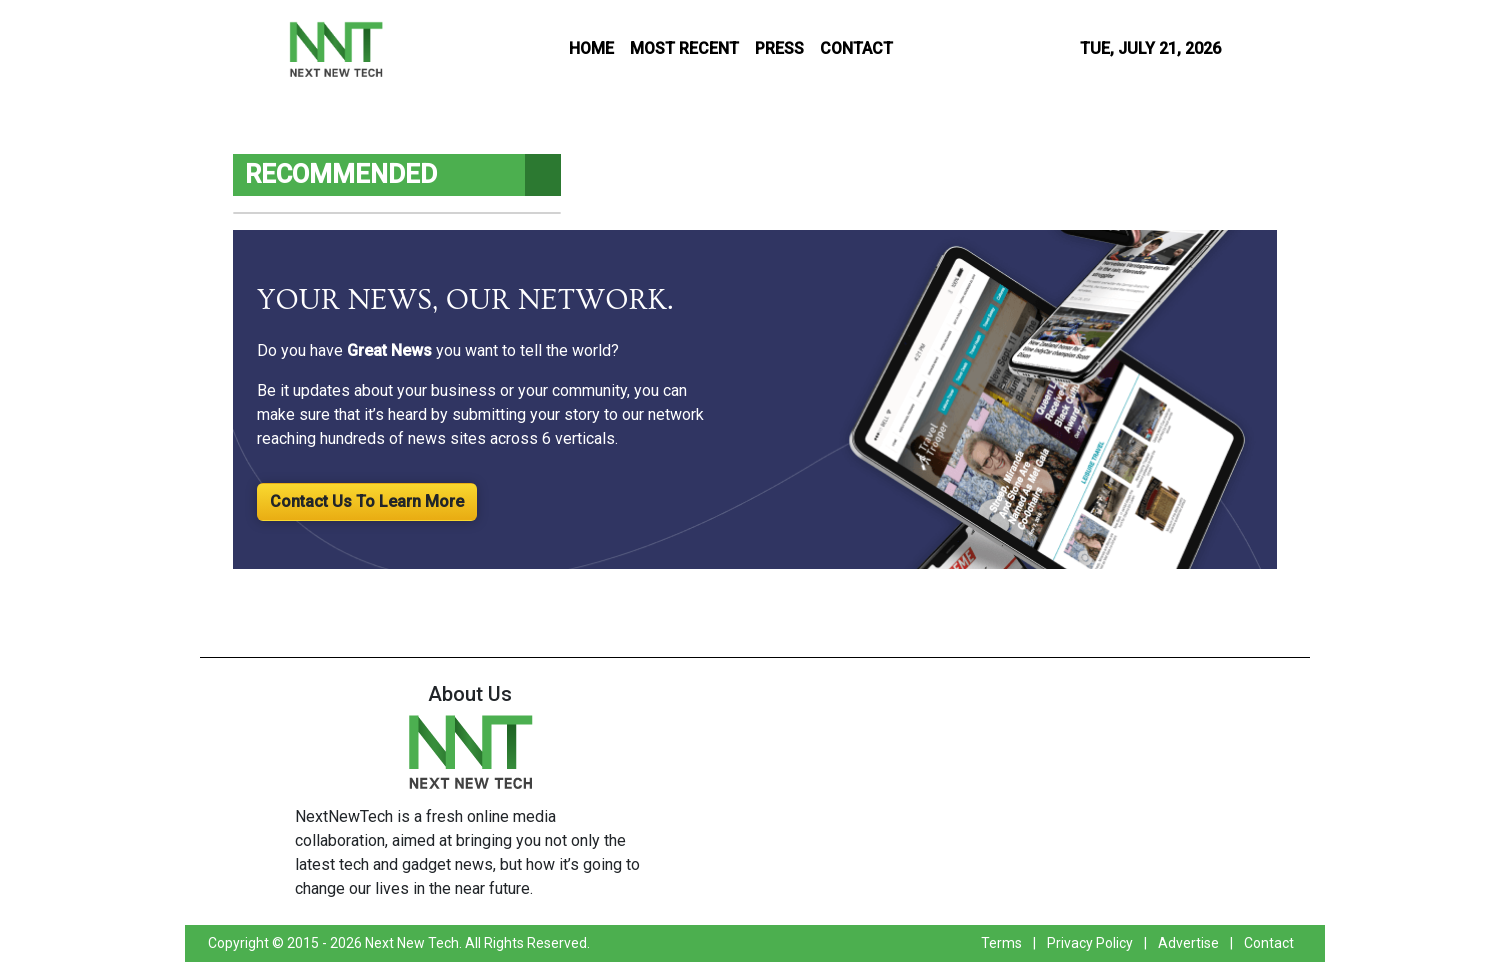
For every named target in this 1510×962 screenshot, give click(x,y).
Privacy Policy (1090, 943)
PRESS (779, 48)
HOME (591, 48)
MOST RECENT (684, 48)
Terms (1001, 943)
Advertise (1188, 943)
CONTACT (856, 48)
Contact (1269, 943)
